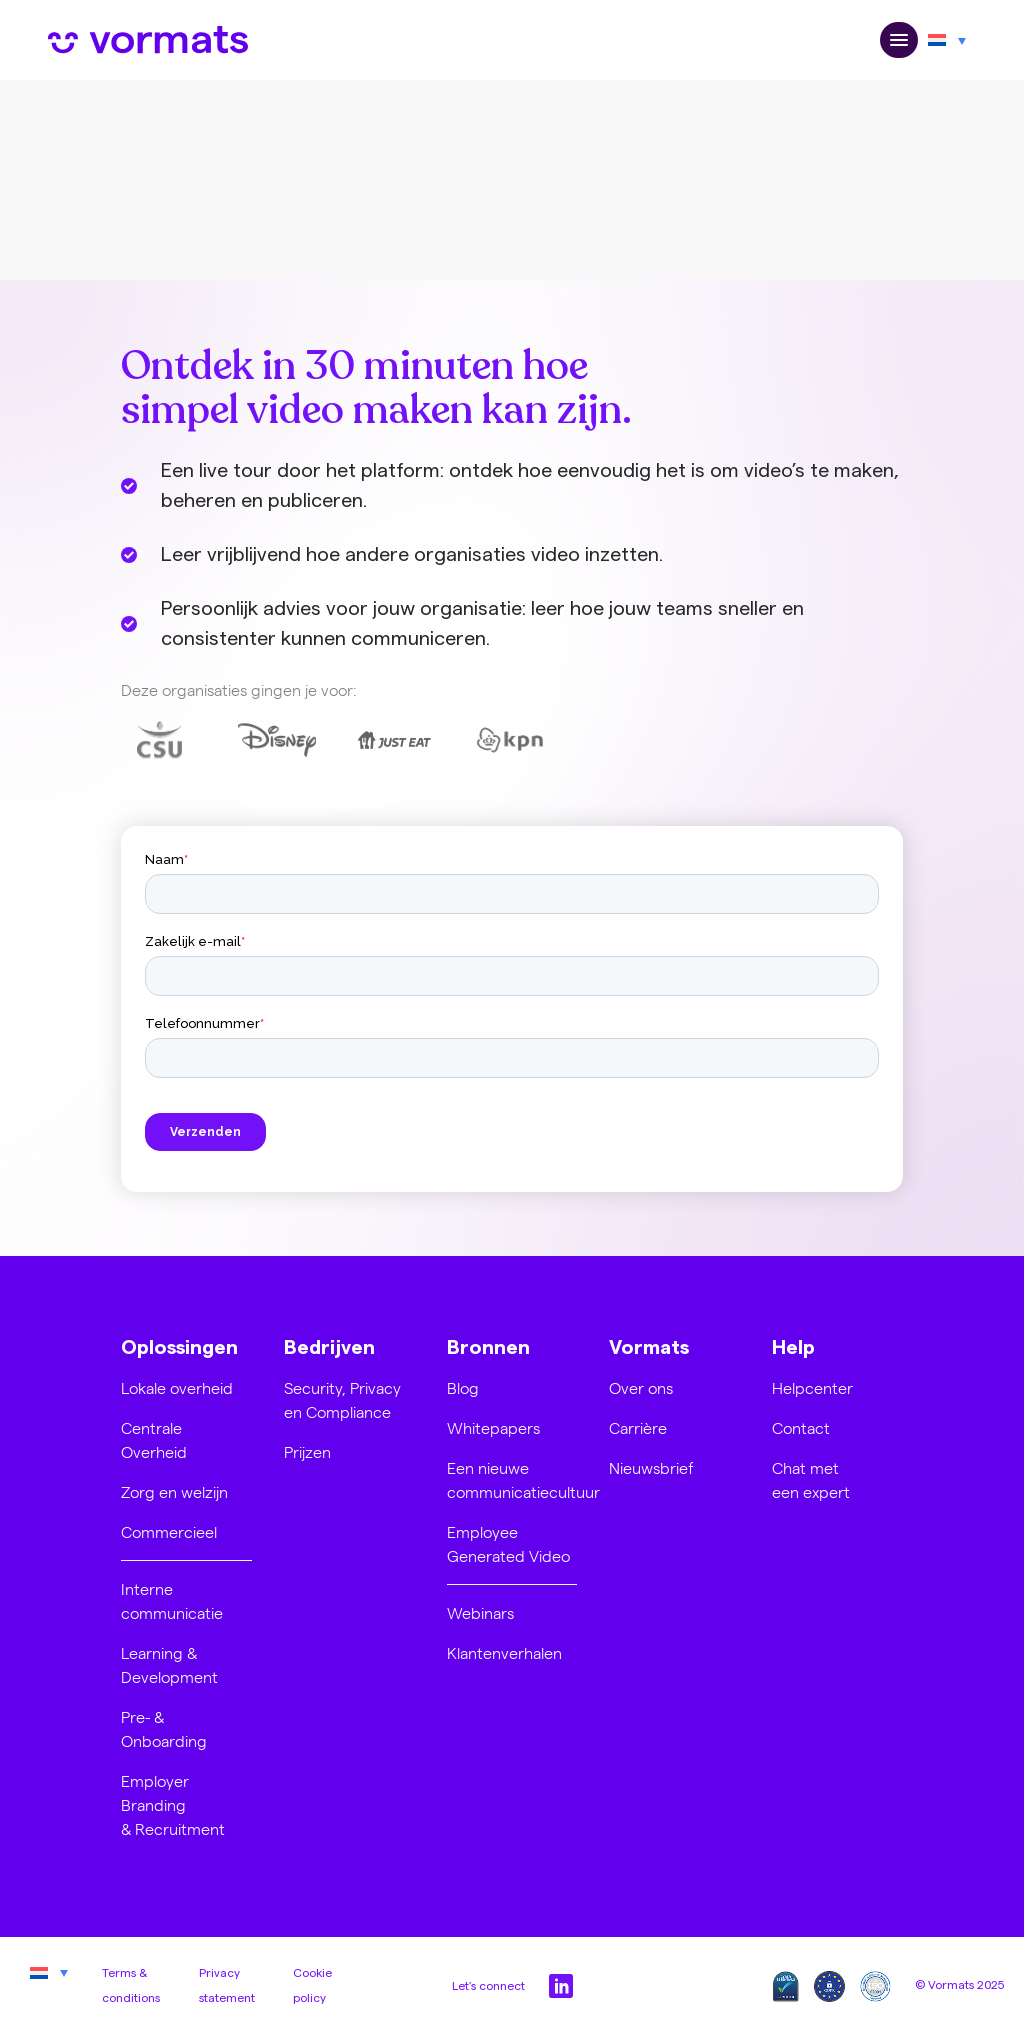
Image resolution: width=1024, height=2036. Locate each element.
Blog (463, 1387)
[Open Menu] (899, 40)
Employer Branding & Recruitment (173, 1804)
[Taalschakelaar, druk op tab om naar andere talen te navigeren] (947, 40)
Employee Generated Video (508, 1543)
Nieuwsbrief (651, 1467)
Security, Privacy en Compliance (342, 1399)
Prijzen (307, 1451)
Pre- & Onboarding (164, 1728)
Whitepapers (493, 1427)
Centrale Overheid (154, 1439)
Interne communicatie (172, 1600)
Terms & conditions (131, 1986)
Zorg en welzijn (174, 1491)
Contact (801, 1427)
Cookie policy (312, 1986)
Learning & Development (169, 1664)
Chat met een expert (811, 1479)
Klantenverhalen (504, 1652)
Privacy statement (227, 1986)
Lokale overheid (177, 1387)
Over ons (641, 1387)
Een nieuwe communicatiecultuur (523, 1479)
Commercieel (169, 1531)
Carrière (638, 1427)
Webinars (480, 1612)
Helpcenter (812, 1387)
